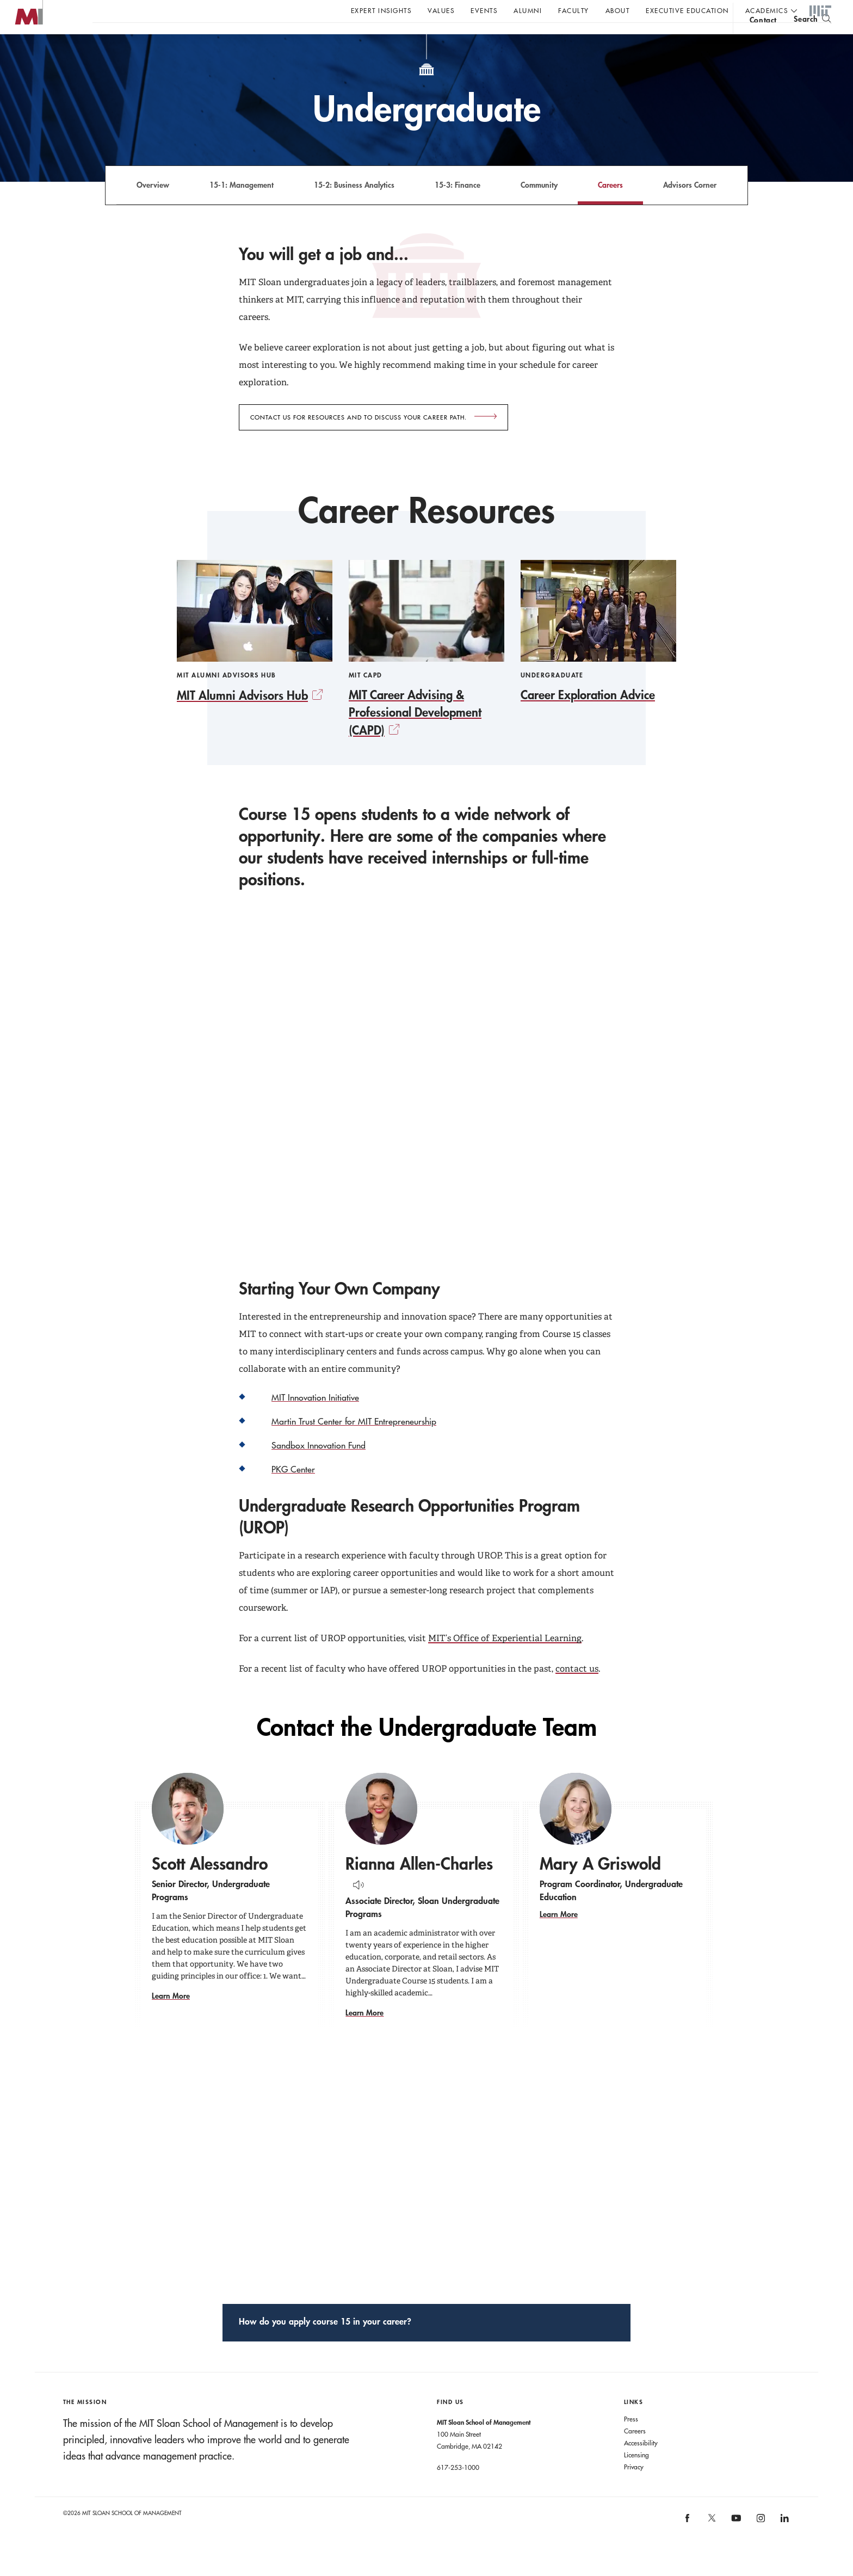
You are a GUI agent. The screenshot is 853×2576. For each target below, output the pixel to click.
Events (484, 10)
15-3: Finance (457, 206)
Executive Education (687, 10)
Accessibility (641, 2464)
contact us (576, 1690)
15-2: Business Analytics (354, 206)
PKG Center (293, 1491)
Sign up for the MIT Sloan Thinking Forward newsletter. (368, 39)
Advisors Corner (689, 206)
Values (441, 10)
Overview (153, 206)
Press (631, 2440)
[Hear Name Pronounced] (355, 1905)
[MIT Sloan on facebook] (688, 2543)
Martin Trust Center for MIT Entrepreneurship (353, 1443)
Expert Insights (381, 10)
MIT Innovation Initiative (315, 1419)
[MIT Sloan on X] (711, 2543)
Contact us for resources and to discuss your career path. (359, 439)
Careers (610, 206)
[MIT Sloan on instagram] (760, 2543)
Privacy (634, 2488)
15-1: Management (241, 206)
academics (766, 10)
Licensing (636, 2476)
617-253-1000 (458, 2489)
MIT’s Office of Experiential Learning (505, 1660)
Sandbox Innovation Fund (318, 1467)
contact (763, 40)
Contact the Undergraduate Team (427, 1749)
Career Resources (426, 531)
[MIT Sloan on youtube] (734, 2545)
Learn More (171, 2017)
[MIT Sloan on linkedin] (784, 2543)
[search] (812, 38)
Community (539, 206)
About (617, 10)
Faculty (573, 10)
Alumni (528, 10)
